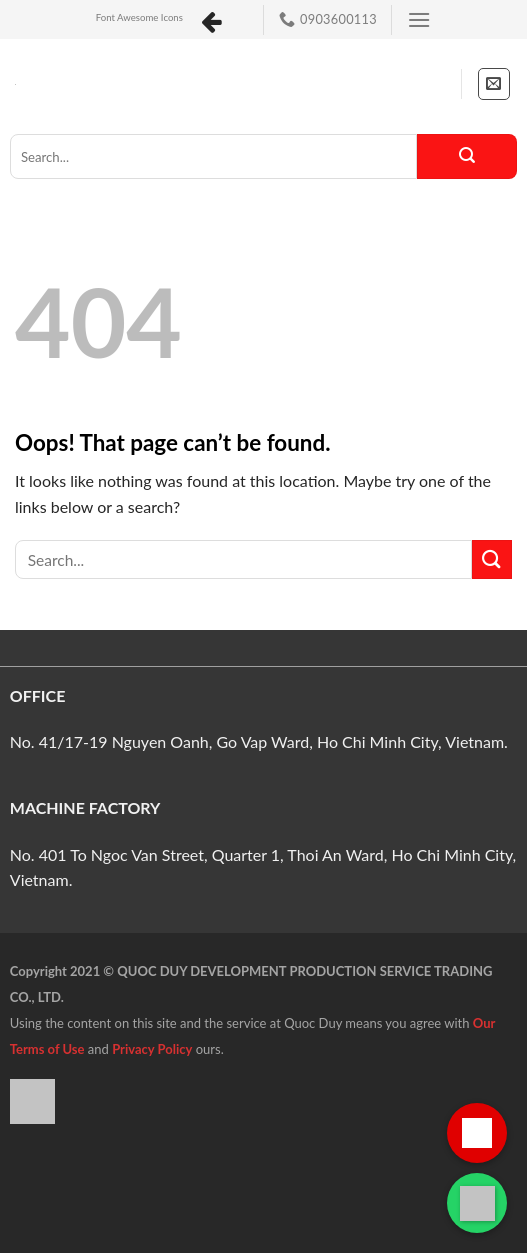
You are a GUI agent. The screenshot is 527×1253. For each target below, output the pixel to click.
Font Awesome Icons (139, 17)
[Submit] (467, 156)
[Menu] (419, 19)
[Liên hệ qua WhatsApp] (477, 1203)
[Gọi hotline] (477, 1133)
